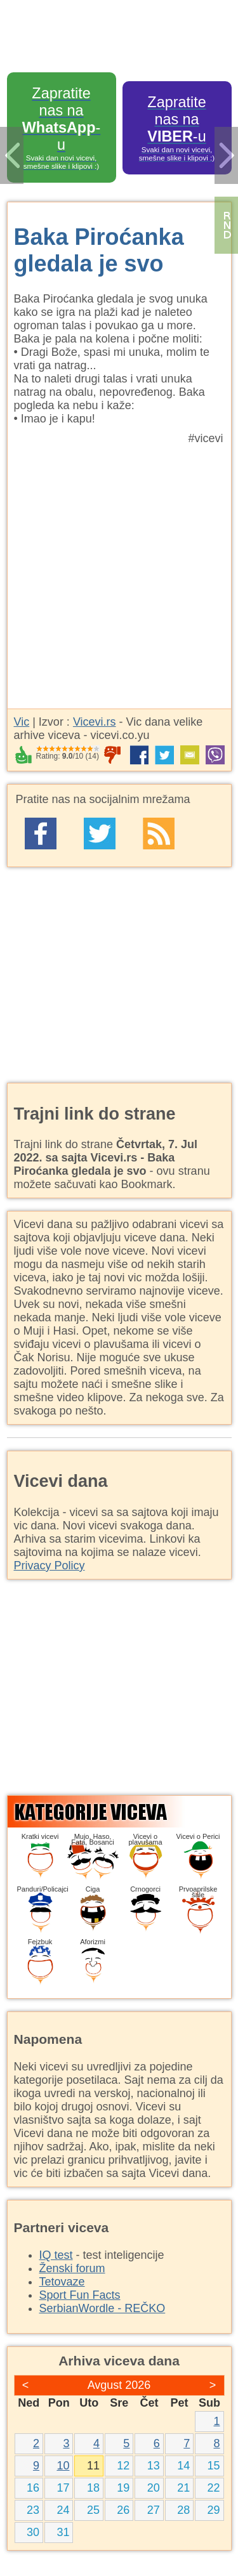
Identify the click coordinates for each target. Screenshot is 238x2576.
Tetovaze (62, 2281)
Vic (22, 722)
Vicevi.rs (94, 722)
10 (62, 2465)
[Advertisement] (119, 571)
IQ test (56, 2255)
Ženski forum (72, 2268)
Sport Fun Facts (80, 2295)
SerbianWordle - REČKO (102, 2308)
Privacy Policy (49, 1565)
